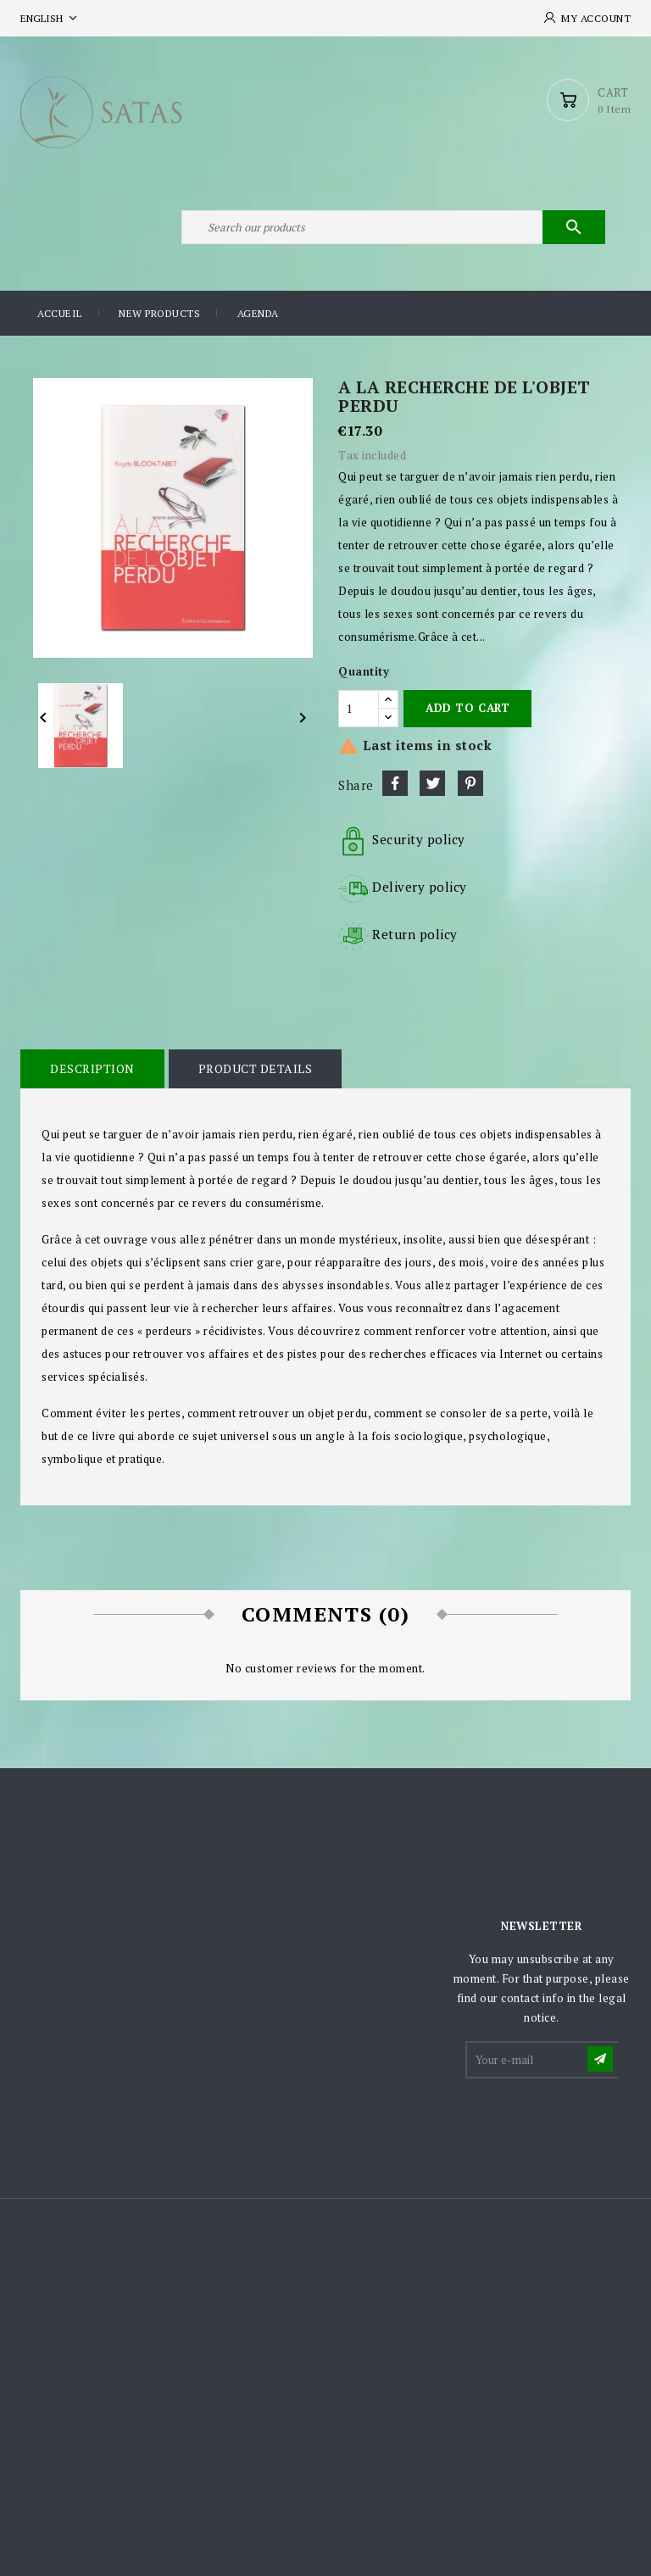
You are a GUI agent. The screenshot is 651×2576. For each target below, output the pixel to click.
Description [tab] (92, 1068)
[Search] (393, 227)
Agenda (258, 313)
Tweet (432, 783)
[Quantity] (358, 708)
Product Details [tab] (255, 1068)
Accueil (59, 313)
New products (159, 313)
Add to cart (467, 707)
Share (395, 783)
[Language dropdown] (50, 18)
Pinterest (470, 783)
